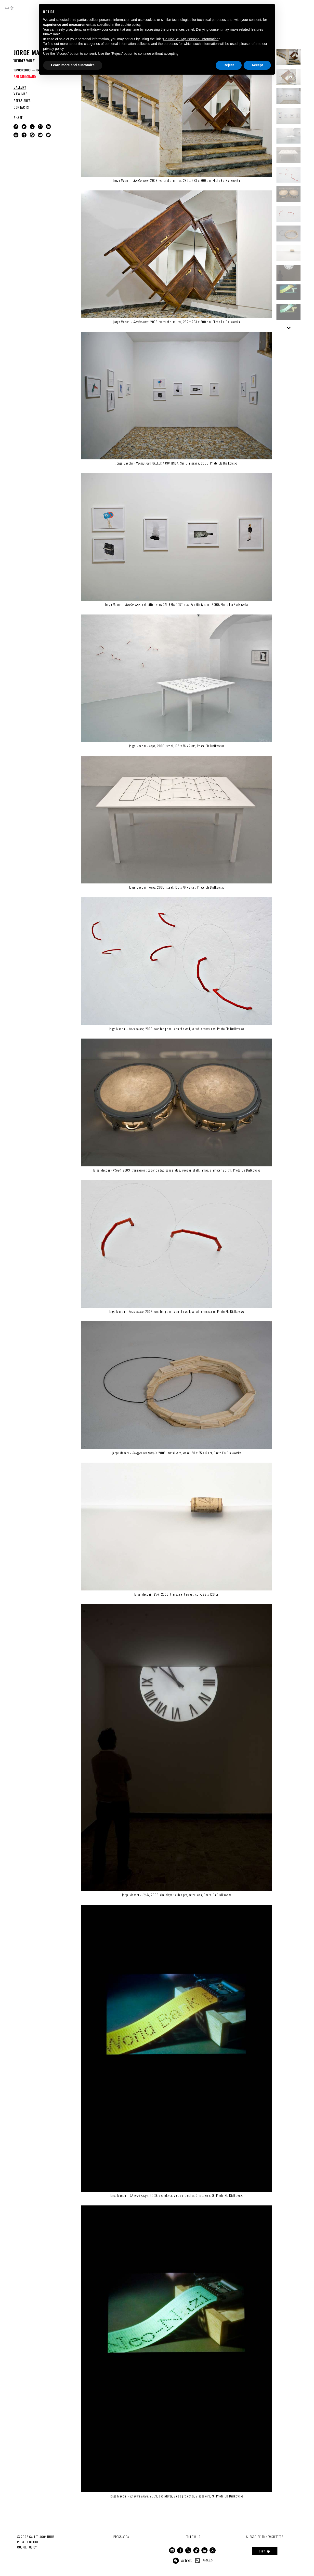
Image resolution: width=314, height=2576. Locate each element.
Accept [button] (257, 65)
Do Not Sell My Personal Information (190, 39)
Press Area (121, 2536)
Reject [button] (228, 65)
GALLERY (19, 87)
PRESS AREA (22, 100)
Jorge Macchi (33, 52)
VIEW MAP (20, 93)
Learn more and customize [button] (72, 65)
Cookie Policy (27, 2547)
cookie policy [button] (130, 25)
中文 (9, 8)
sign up (264, 2550)
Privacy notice (27, 2541)
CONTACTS (21, 107)
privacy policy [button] (53, 49)
